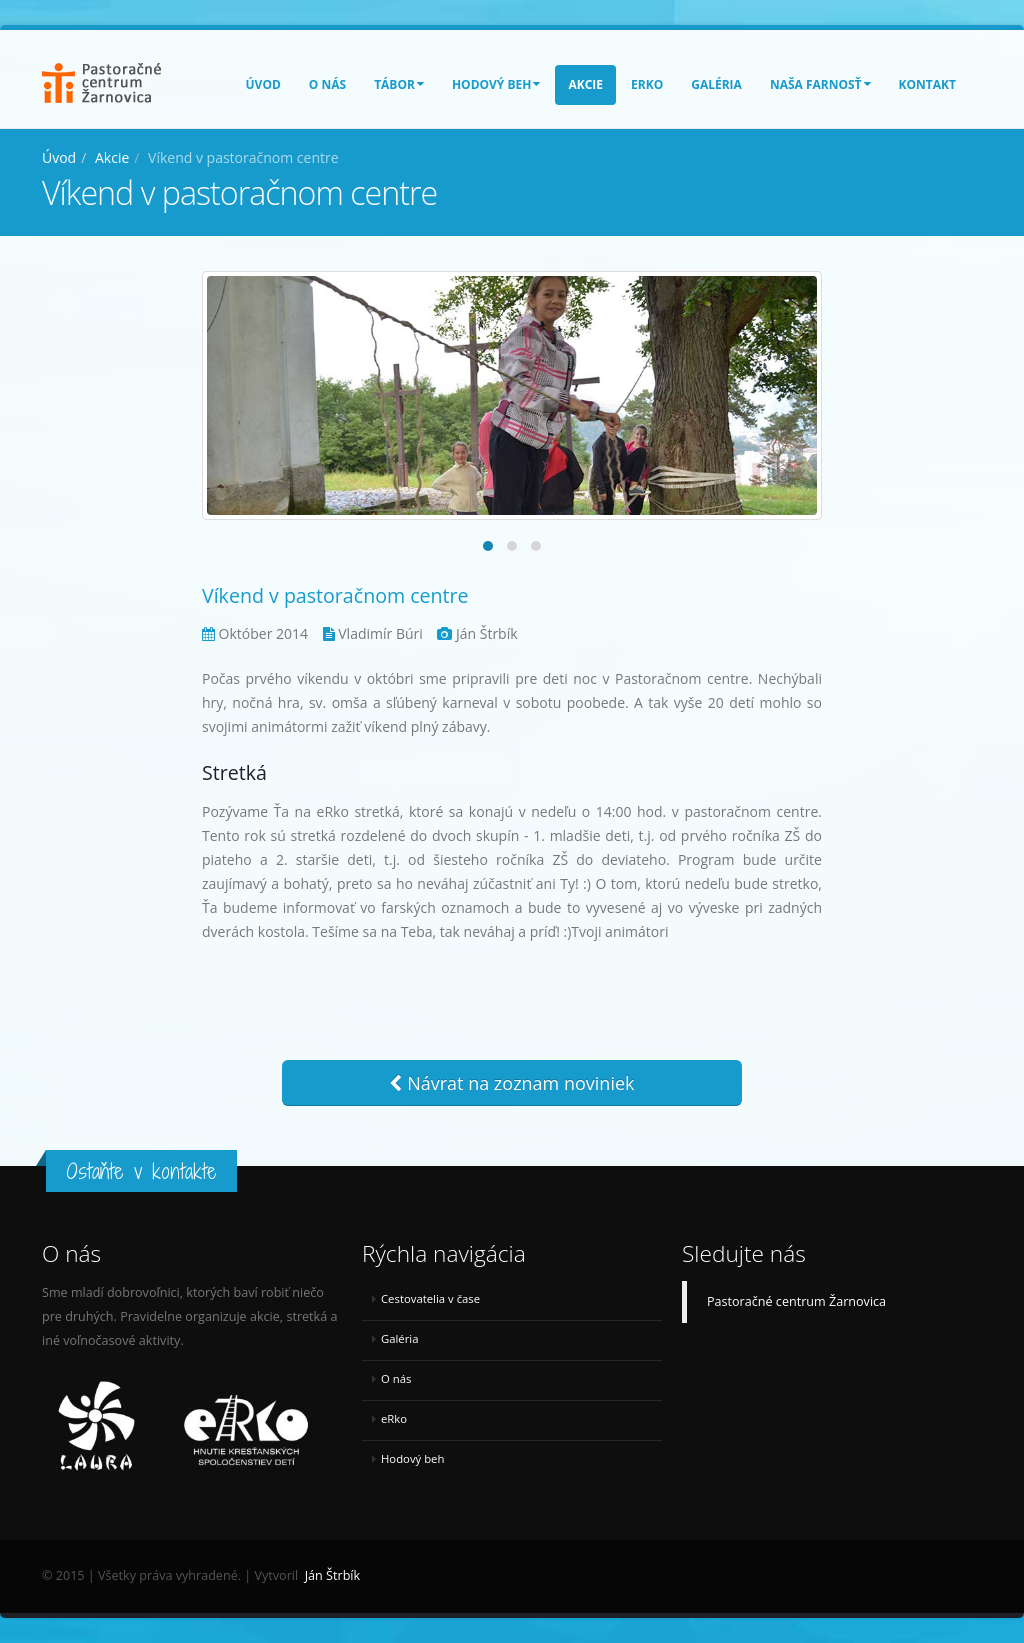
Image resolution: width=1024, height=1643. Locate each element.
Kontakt (927, 84)
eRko (647, 84)
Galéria (716, 84)
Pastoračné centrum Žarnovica (796, 1301)
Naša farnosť (820, 84)
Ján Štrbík (332, 1575)
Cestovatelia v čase (430, 1298)
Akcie (585, 84)
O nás (327, 84)
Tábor (399, 84)
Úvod (263, 84)
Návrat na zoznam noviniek (511, 1083)
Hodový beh (496, 84)
